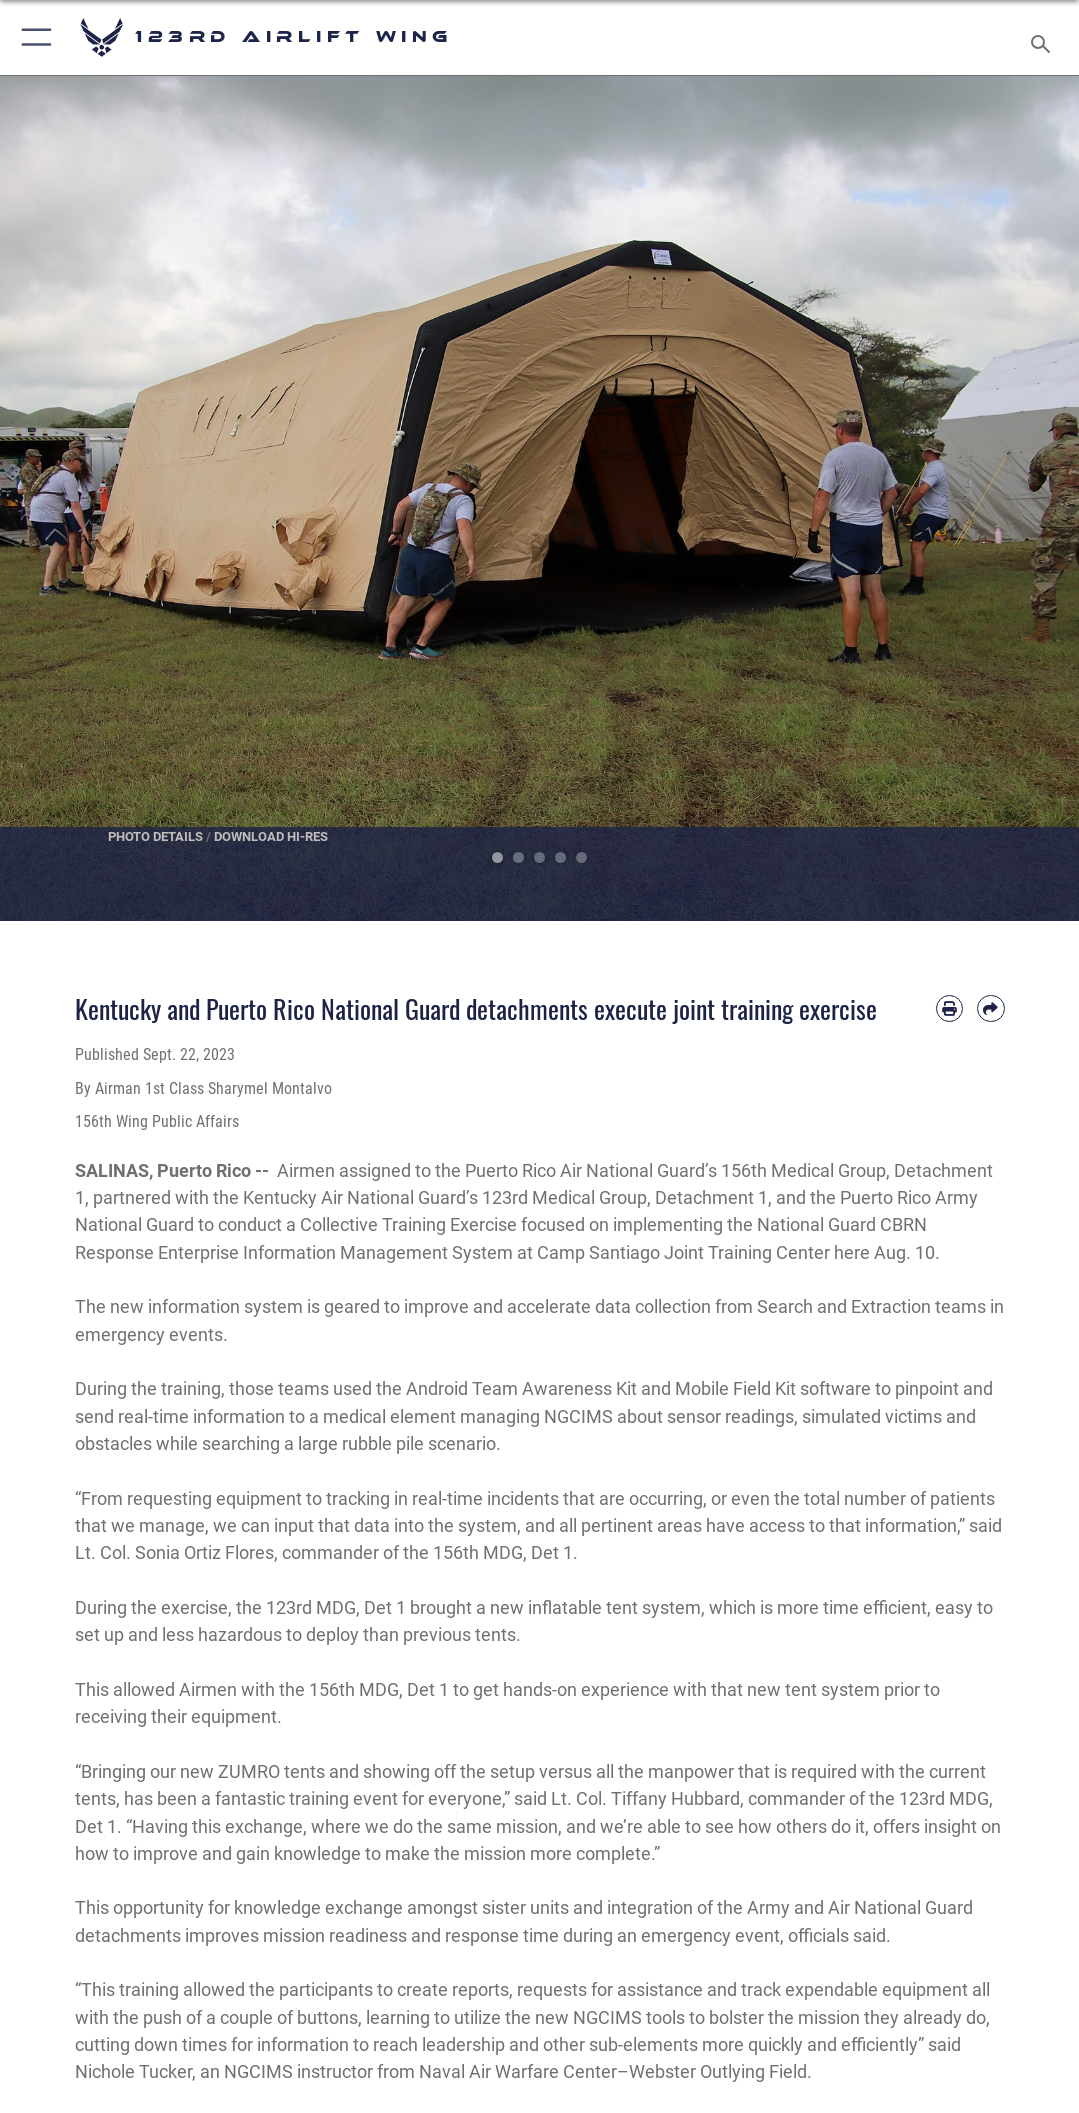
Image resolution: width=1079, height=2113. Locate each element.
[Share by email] (990, 1008)
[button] (32, 37)
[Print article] (949, 1008)
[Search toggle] (1044, 38)
